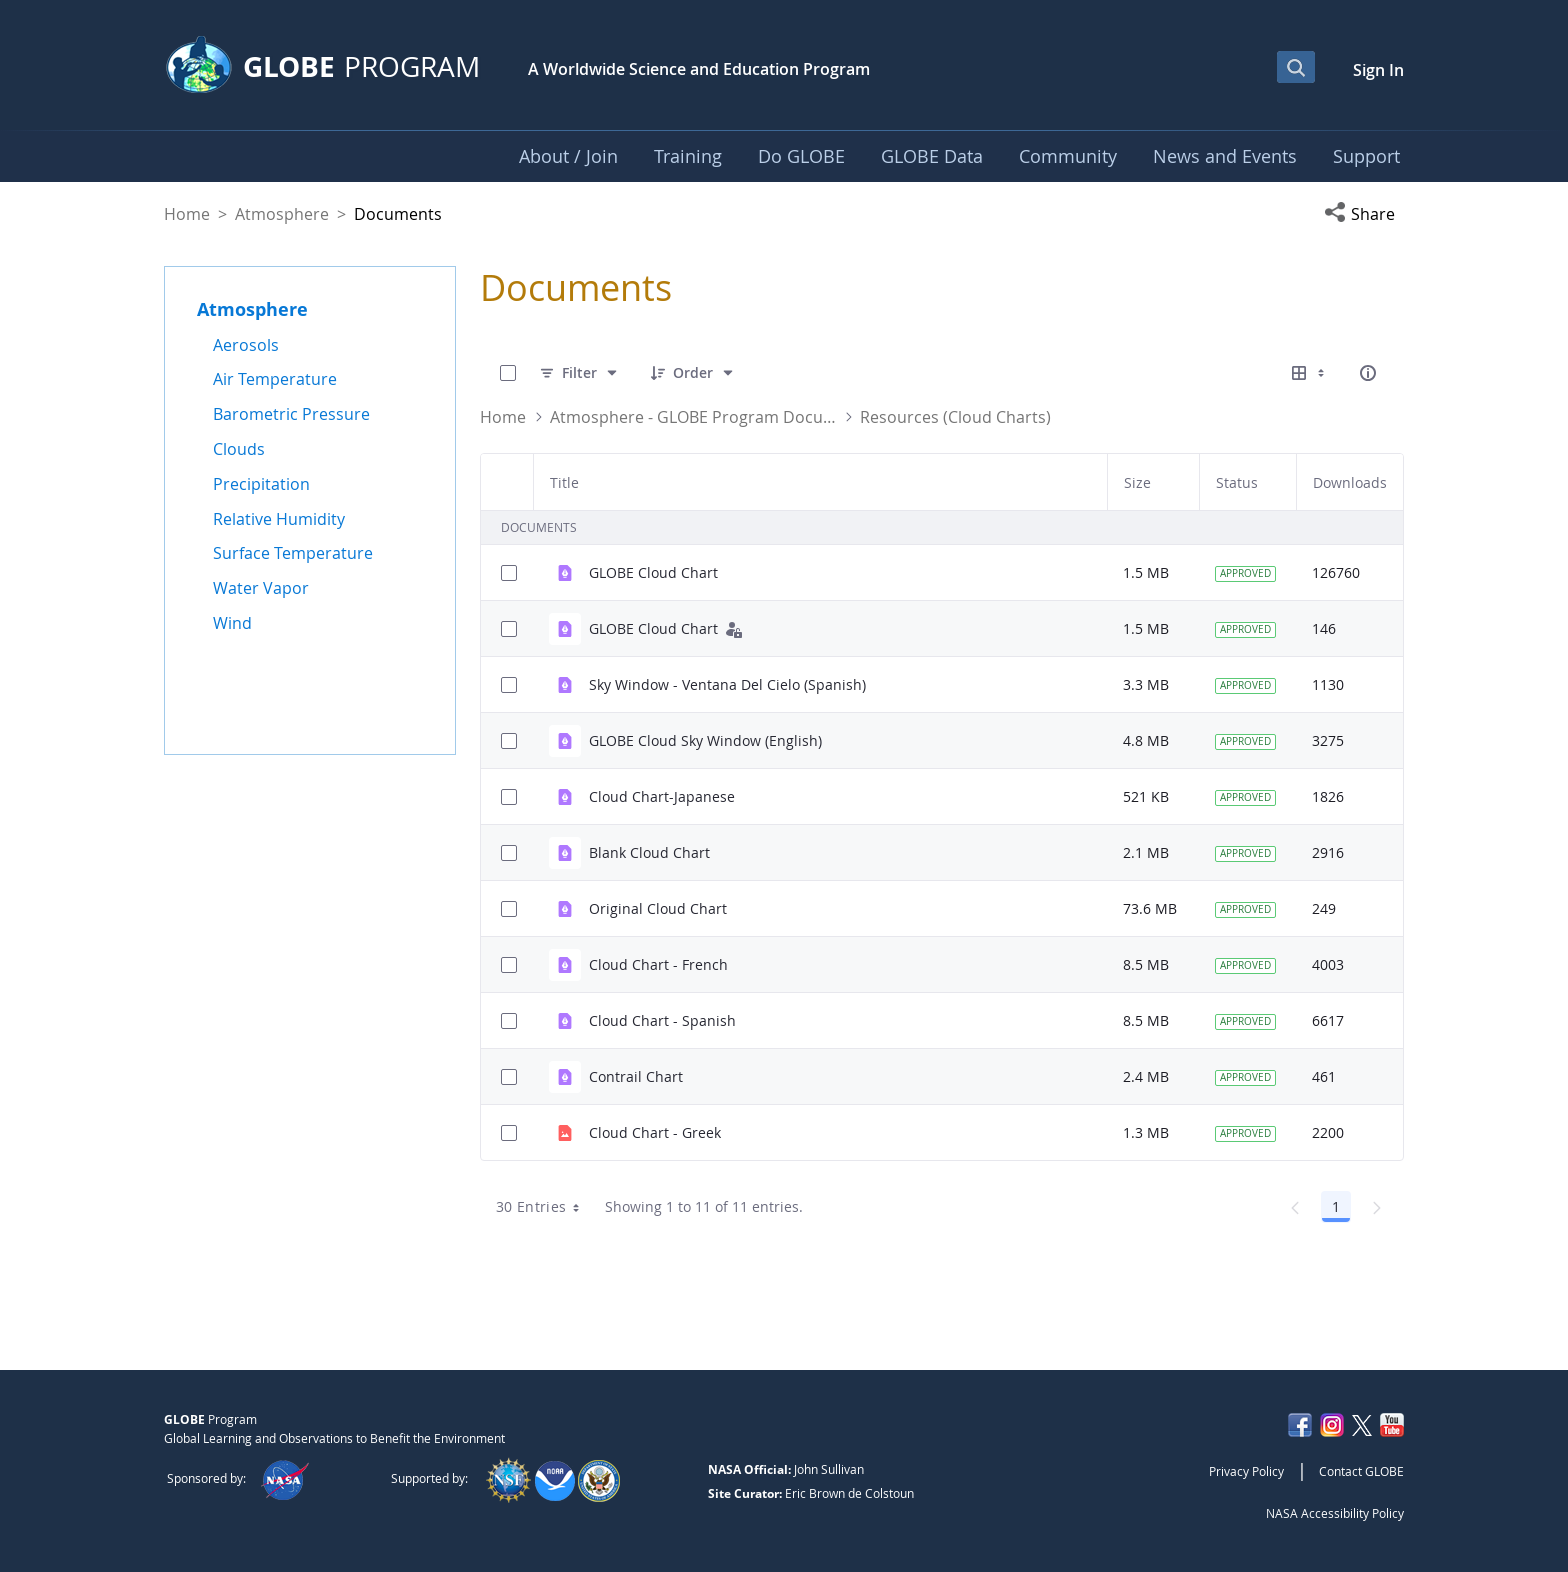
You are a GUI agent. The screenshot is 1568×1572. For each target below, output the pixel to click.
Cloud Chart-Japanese (662, 796)
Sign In (1378, 70)
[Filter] (579, 373)
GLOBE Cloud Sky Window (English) (705, 740)
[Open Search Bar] (1296, 67)
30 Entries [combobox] (544, 1207)
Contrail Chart (636, 1076)
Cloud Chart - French (658, 964)
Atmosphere (282, 214)
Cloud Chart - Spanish (662, 1020)
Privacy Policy (1246, 1471)
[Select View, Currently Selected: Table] (1310, 373)
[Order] (693, 373)
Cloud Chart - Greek (655, 1132)
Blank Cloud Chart (649, 852)
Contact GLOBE (1361, 1471)
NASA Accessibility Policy (1335, 1513)
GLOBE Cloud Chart (653, 572)
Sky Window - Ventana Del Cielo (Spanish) (727, 684)
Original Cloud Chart (658, 908)
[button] (1364, 214)
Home (187, 214)
